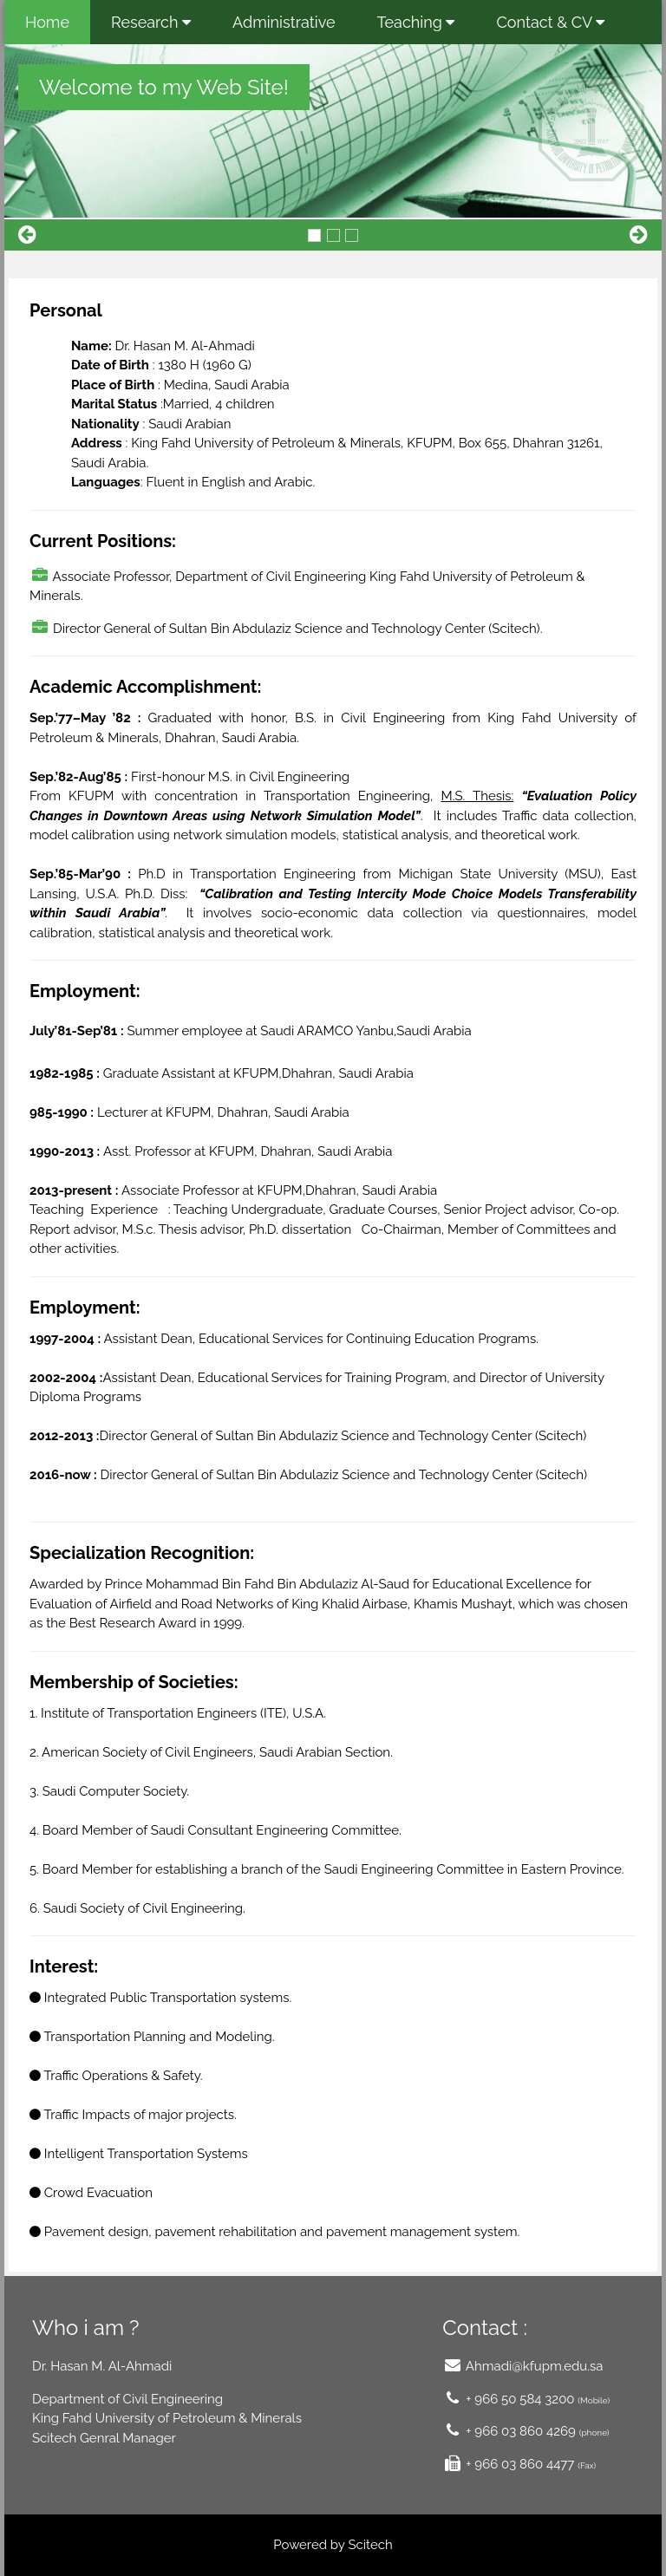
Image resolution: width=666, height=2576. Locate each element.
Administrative (284, 22)
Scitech (370, 2545)
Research (151, 22)
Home (47, 22)
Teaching (416, 22)
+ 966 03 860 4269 (518, 2431)
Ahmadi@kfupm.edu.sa (532, 2366)
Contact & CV (550, 22)
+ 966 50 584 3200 (520, 2399)
